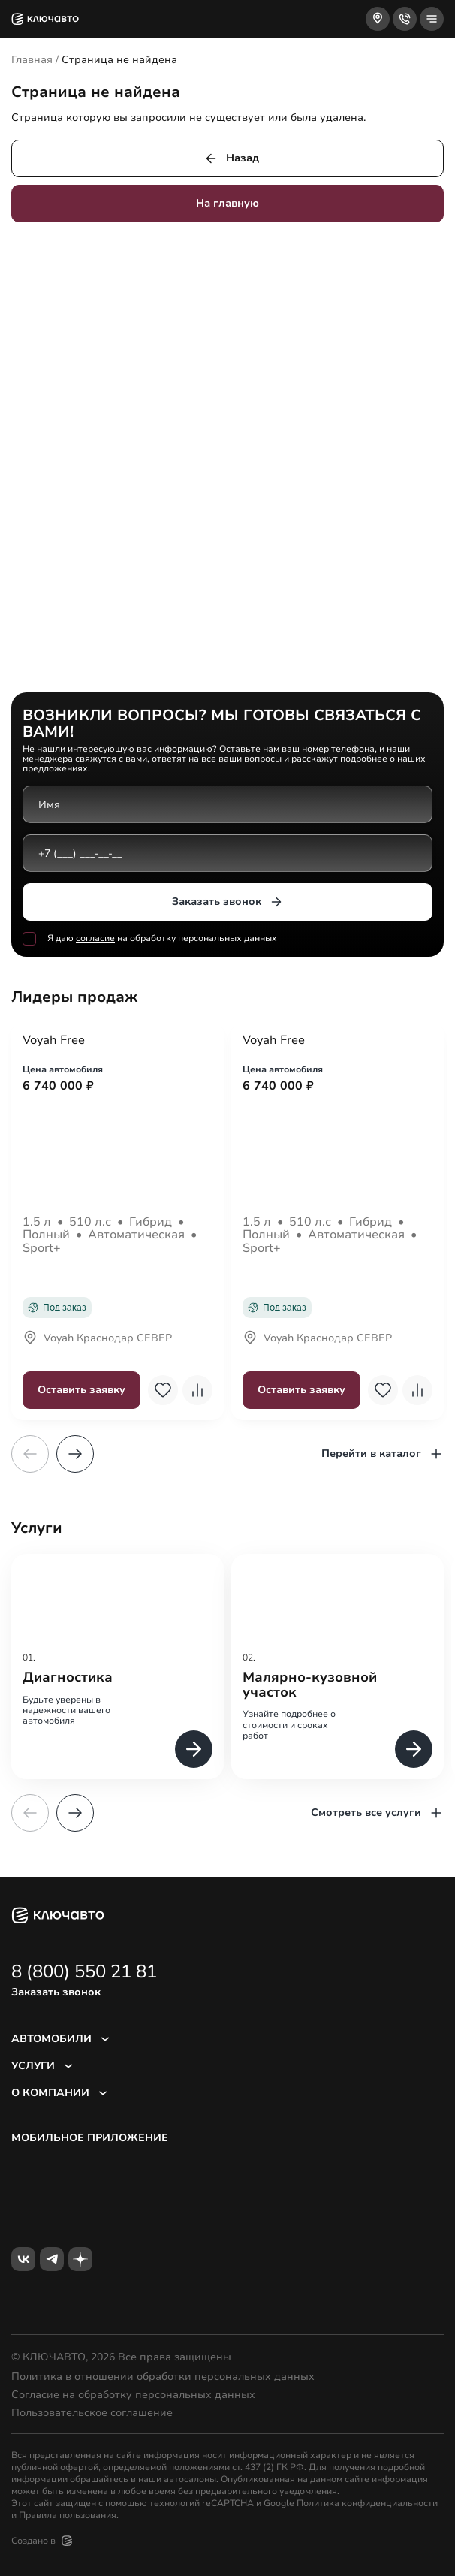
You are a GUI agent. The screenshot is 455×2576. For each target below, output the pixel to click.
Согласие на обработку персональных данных (133, 2395)
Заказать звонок (228, 901)
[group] (117, 1666)
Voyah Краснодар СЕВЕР (97, 1339)
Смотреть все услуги (377, 1812)
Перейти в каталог (382, 1453)
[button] (75, 1454)
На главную (227, 203)
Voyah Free (54, 1041)
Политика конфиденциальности (367, 2503)
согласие (95, 938)
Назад (231, 158)
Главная (32, 60)
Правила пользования (67, 2515)
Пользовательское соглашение (92, 2413)
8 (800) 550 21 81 (84, 1971)
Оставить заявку (81, 1390)
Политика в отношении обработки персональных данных (163, 2377)
